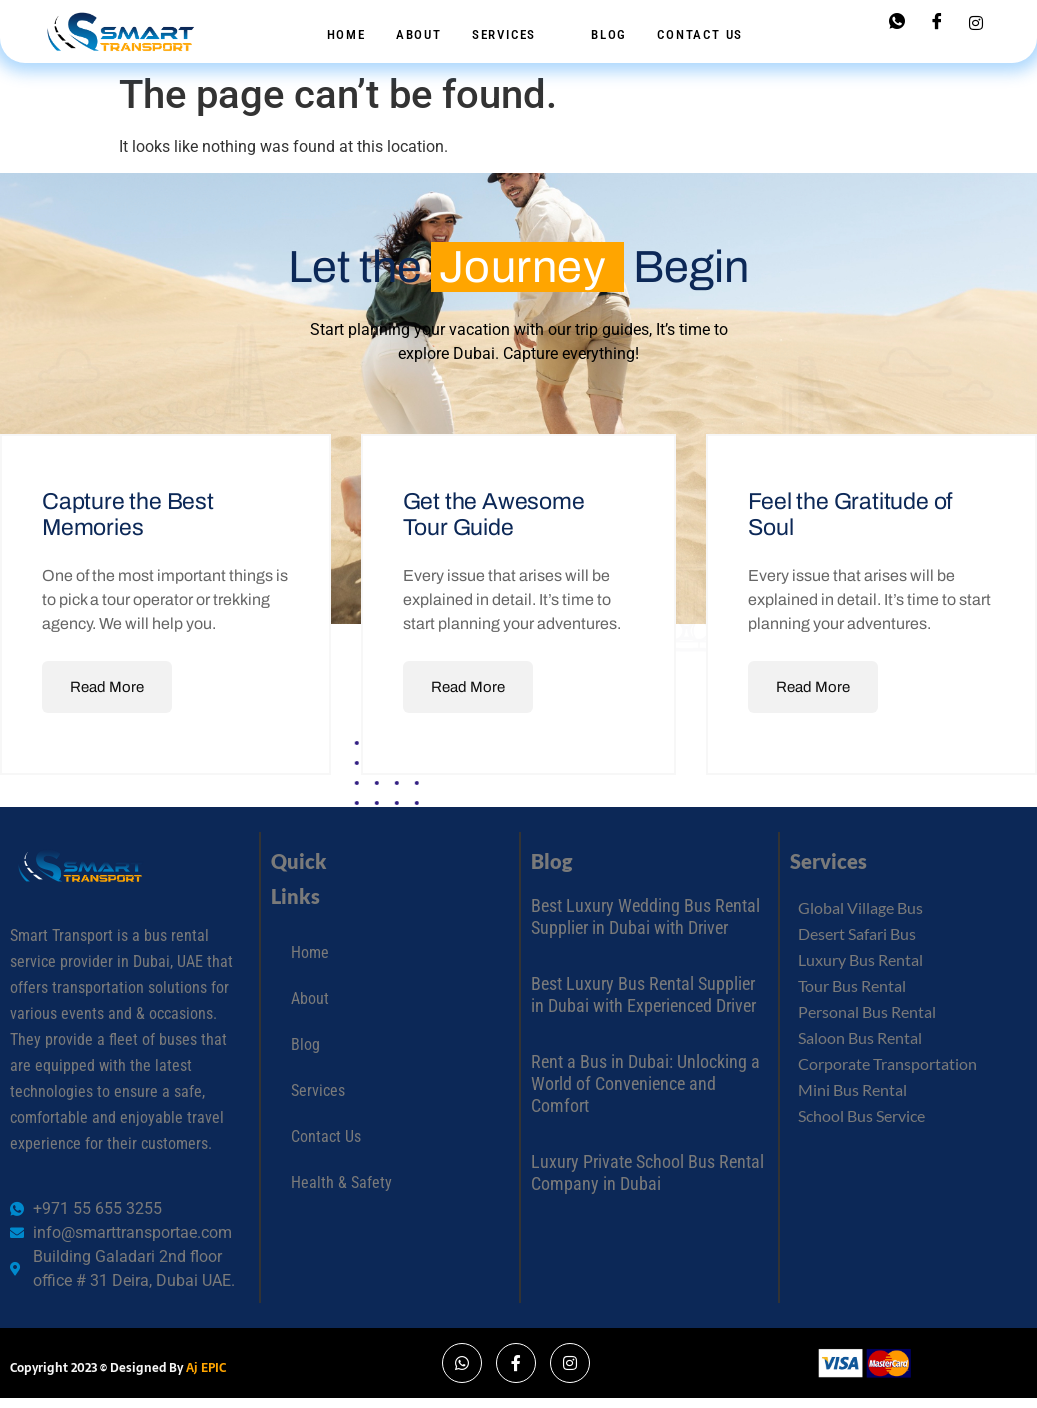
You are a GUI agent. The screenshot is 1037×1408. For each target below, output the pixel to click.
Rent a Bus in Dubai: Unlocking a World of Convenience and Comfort (645, 1083)
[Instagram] (976, 22)
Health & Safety (341, 1182)
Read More (107, 687)
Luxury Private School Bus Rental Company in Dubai (647, 1172)
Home (346, 34)
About (419, 34)
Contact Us (700, 34)
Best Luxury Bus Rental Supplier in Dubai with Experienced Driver (643, 994)
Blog (609, 34)
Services (513, 34)
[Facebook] (937, 22)
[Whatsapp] (897, 22)
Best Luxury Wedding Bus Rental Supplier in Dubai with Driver (645, 916)
